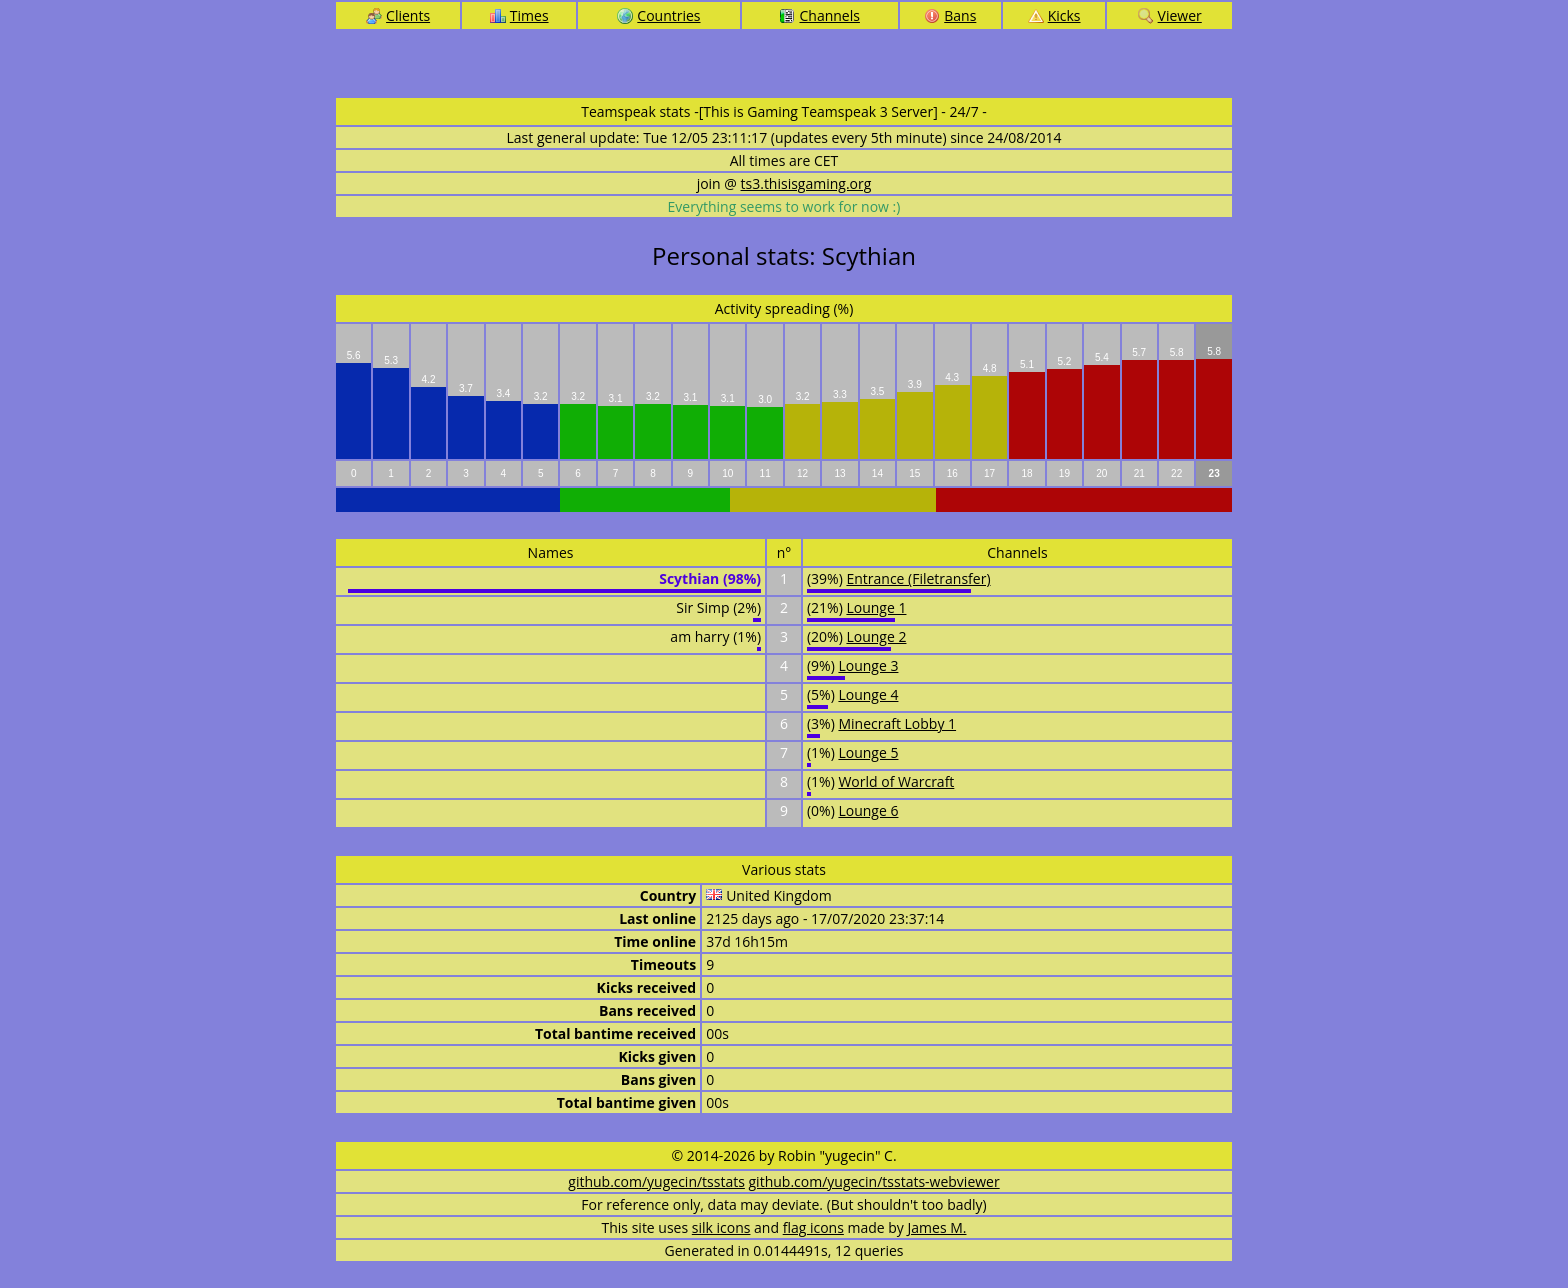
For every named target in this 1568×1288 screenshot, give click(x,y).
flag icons (813, 1227)
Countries (658, 15)
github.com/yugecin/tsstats (656, 1181)
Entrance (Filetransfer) (918, 578)
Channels (819, 15)
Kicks (1054, 15)
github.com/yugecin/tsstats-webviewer (874, 1181)
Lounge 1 (876, 607)
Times (519, 15)
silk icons (721, 1227)
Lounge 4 (868, 694)
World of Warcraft (896, 781)
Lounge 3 (868, 665)
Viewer (1170, 15)
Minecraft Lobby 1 (897, 723)
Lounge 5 (868, 752)
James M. (937, 1227)
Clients (398, 15)
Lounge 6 (868, 810)
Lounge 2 (876, 636)
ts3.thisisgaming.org (806, 183)
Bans (950, 15)
